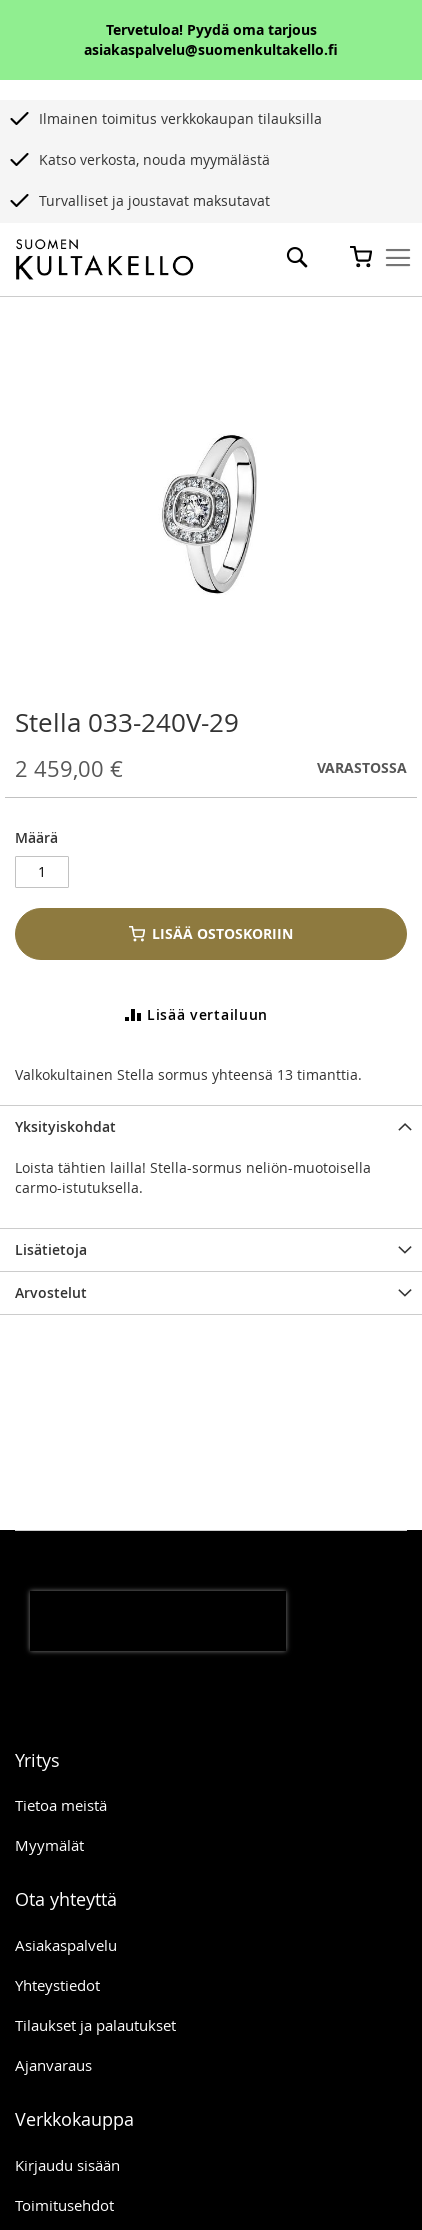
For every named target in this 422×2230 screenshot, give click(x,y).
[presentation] (158, 1621)
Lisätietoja (51, 1249)
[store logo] (104, 260)
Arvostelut (51, 1292)
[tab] (211, 1126)
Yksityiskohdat (65, 1126)
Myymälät (49, 1845)
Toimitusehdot (64, 2205)
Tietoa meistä (61, 1805)
